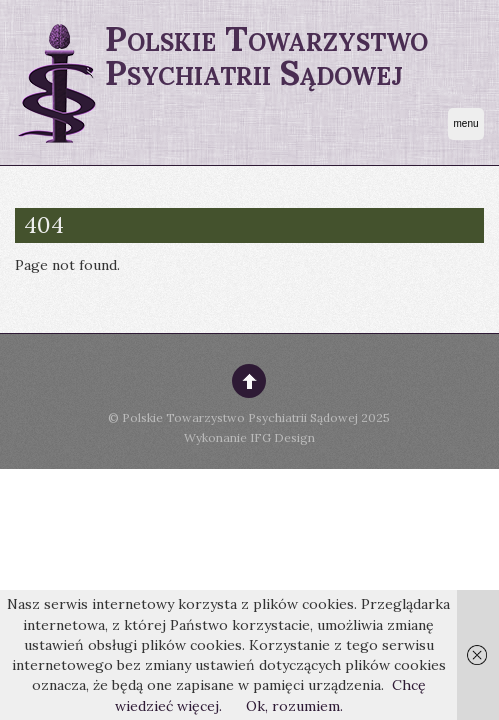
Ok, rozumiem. (294, 706)
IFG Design (282, 437)
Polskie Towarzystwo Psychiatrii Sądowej (240, 417)
